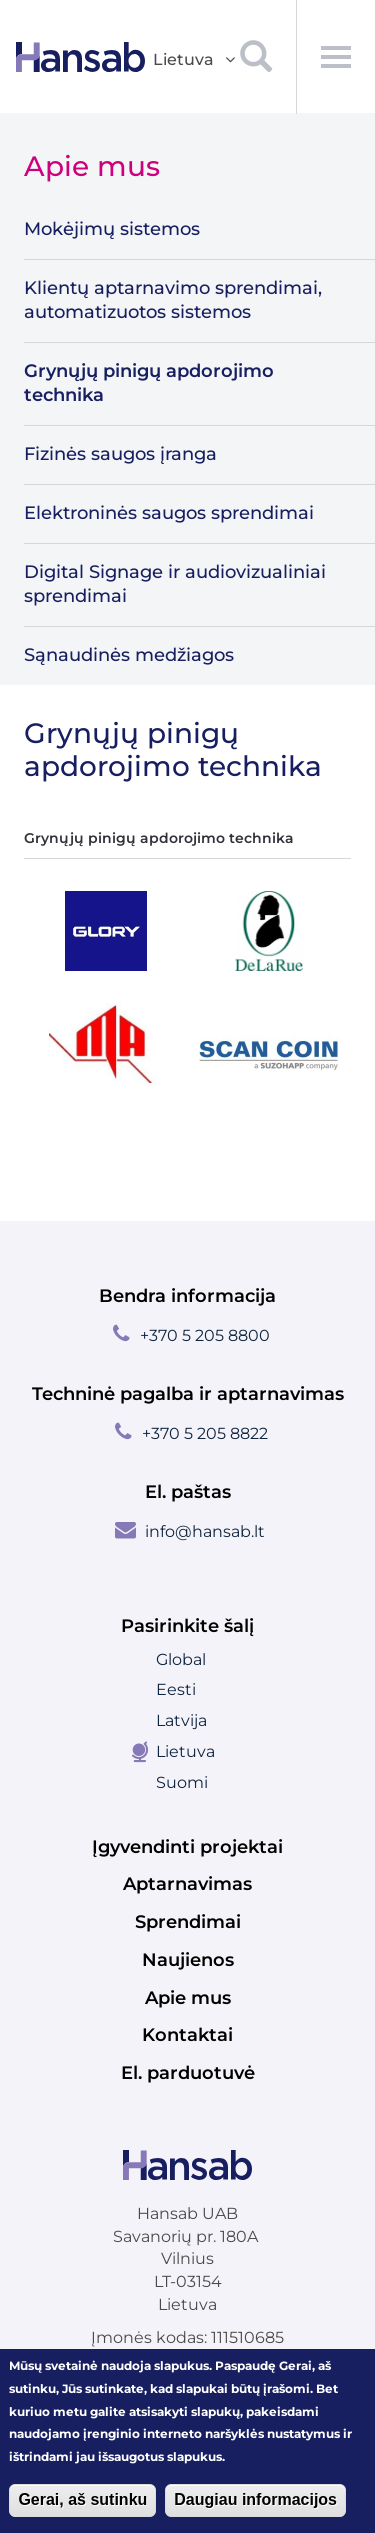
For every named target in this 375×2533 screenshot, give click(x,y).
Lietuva (185, 1751)
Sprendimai (188, 1922)
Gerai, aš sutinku (82, 2500)
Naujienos (188, 1960)
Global (181, 1659)
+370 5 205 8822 (205, 1433)
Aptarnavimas (187, 1884)
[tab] (106, 931)
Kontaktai (187, 2035)
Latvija (181, 1720)
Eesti (176, 1689)
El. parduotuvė (188, 2073)
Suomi (182, 1782)
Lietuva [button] (195, 60)
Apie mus (188, 1998)
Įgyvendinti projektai (187, 1847)
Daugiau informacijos (255, 2500)
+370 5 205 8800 (205, 1335)
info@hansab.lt (205, 1531)
